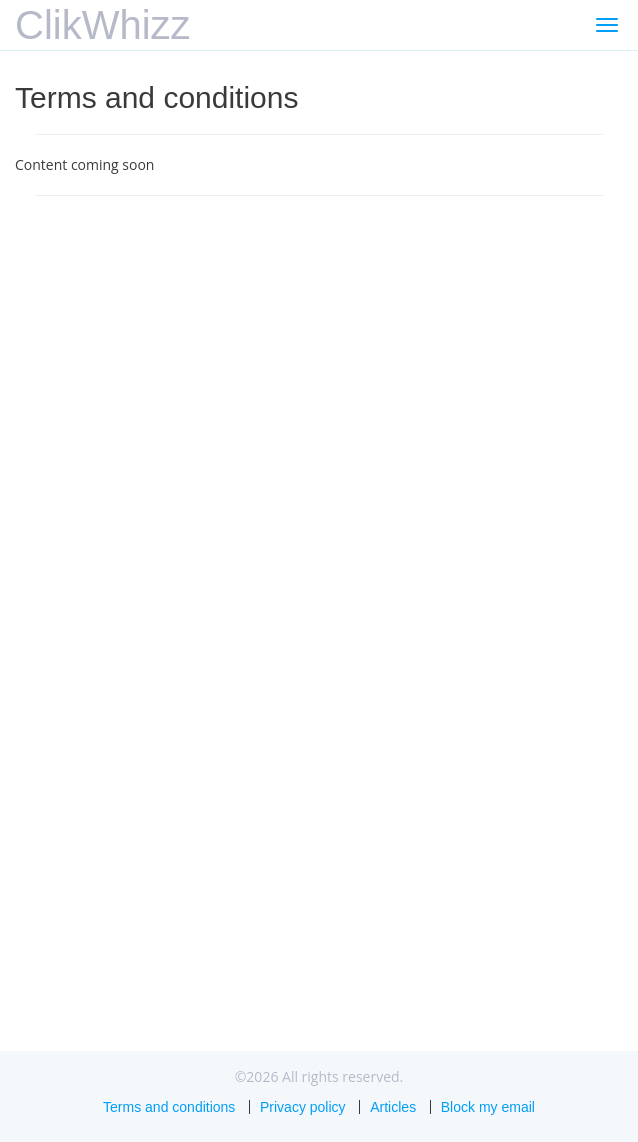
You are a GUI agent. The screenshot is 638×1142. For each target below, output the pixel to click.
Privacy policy (303, 1107)
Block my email (488, 1107)
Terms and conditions (169, 1107)
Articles (393, 1107)
